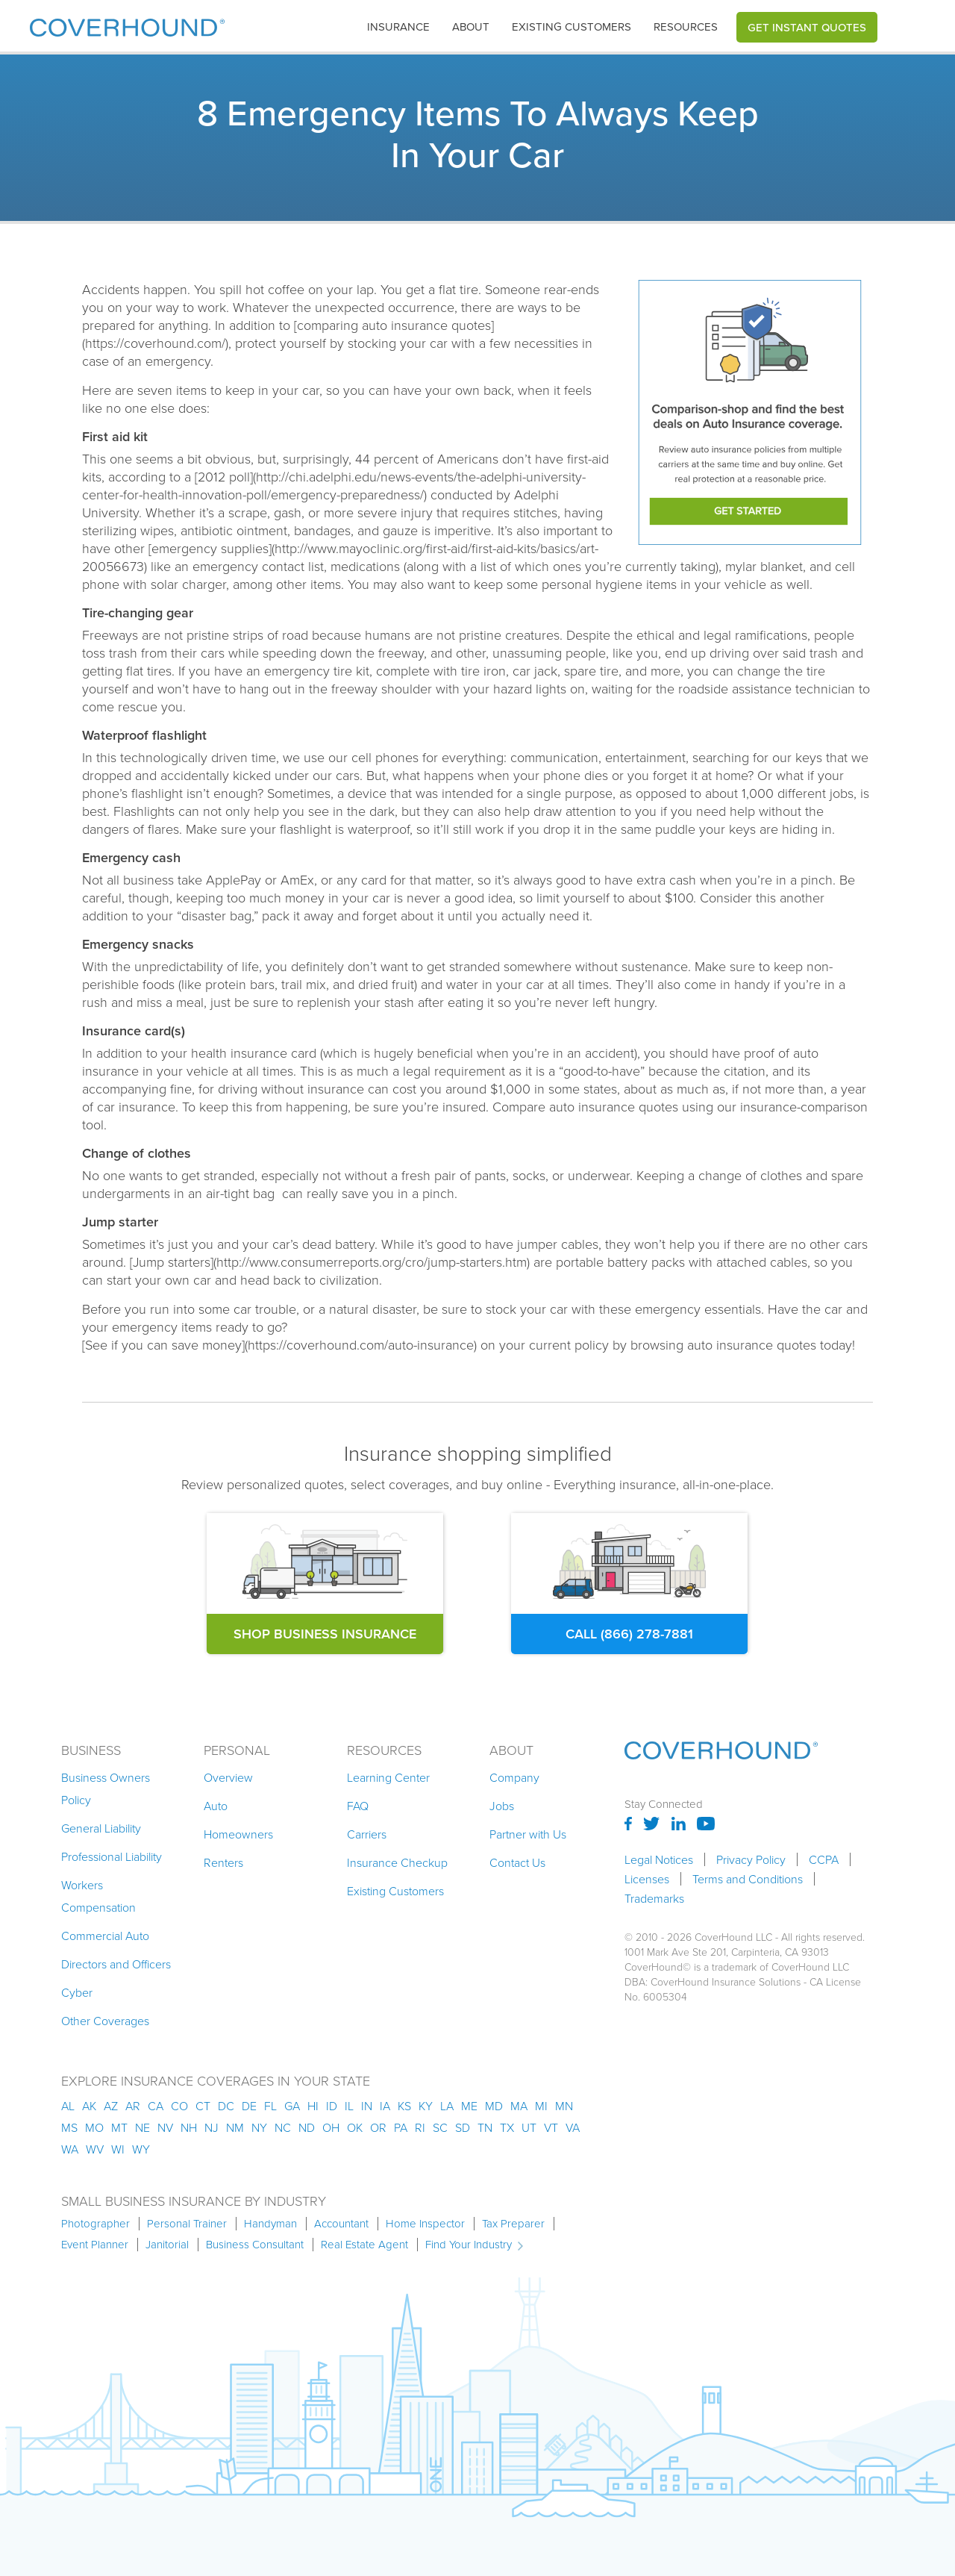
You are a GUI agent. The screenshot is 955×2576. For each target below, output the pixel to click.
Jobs (501, 1805)
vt (551, 2127)
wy (141, 2149)
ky (426, 2106)
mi (541, 2106)
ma (518, 2106)
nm (235, 2127)
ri (420, 2127)
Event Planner (94, 2244)
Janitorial (167, 2244)
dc (226, 2106)
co (179, 2106)
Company (514, 1777)
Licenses (646, 1879)
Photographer (95, 2223)
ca (155, 2106)
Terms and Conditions (747, 1879)
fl (270, 2106)
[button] (398, 27)
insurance (398, 27)
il (349, 2106)
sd (462, 2127)
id (331, 2106)
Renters (223, 1862)
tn (485, 2127)
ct (202, 2106)
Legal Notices (658, 1859)
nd (306, 2127)
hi (313, 2106)
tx (507, 2127)
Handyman (270, 2223)
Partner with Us (527, 1834)
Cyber (77, 1992)
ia (385, 2106)
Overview (228, 1777)
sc (440, 2127)
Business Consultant (255, 2244)
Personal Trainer (187, 2223)
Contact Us (517, 1862)
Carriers (366, 1834)
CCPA (824, 1859)
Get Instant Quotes (807, 27)
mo (94, 2127)
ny (259, 2127)
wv (95, 2149)
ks (404, 2106)
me (469, 2106)
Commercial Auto (105, 1935)
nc (283, 2127)
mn (564, 2106)
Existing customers (571, 27)
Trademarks (654, 1898)
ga (292, 2106)
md (494, 2106)
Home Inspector (425, 2223)
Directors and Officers (116, 1964)
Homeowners (238, 1834)
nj (211, 2127)
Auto (216, 1805)
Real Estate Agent (364, 2244)
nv (165, 2127)
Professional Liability (111, 1856)
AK (89, 2106)
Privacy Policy (751, 1859)
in (366, 2106)
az (111, 2106)
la (447, 2106)
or (378, 2127)
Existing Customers (395, 1891)
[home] (127, 24)
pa (400, 2127)
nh (189, 2127)
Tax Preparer (513, 2223)
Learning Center (388, 1777)
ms (69, 2127)
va (573, 2127)
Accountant (341, 2223)
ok (355, 2127)
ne (142, 2127)
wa (69, 2149)
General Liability (101, 1828)
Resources (686, 27)
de (249, 2106)
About (470, 27)
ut (529, 2127)
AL (68, 2106)
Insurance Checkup (397, 1862)
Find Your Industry (468, 2244)
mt (119, 2127)
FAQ (358, 1805)
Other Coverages (105, 2020)
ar (132, 2106)
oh (330, 2127)
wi (118, 2149)
